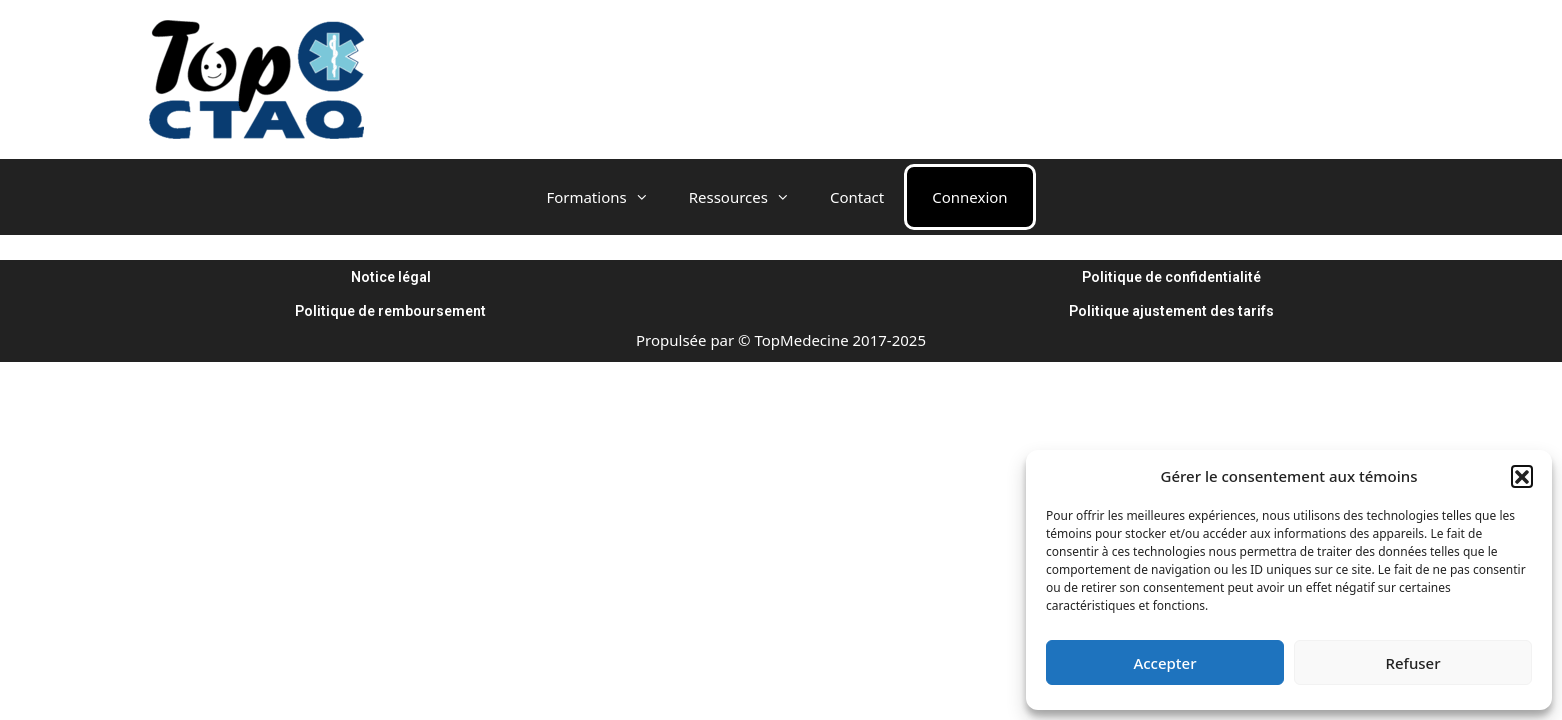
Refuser (1412, 663)
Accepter (1164, 663)
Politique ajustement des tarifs (1171, 311)
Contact (857, 197)
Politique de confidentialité (1171, 277)
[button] (1522, 476)
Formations (607, 197)
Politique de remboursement (390, 311)
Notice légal (391, 277)
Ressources (749, 197)
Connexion (969, 197)
